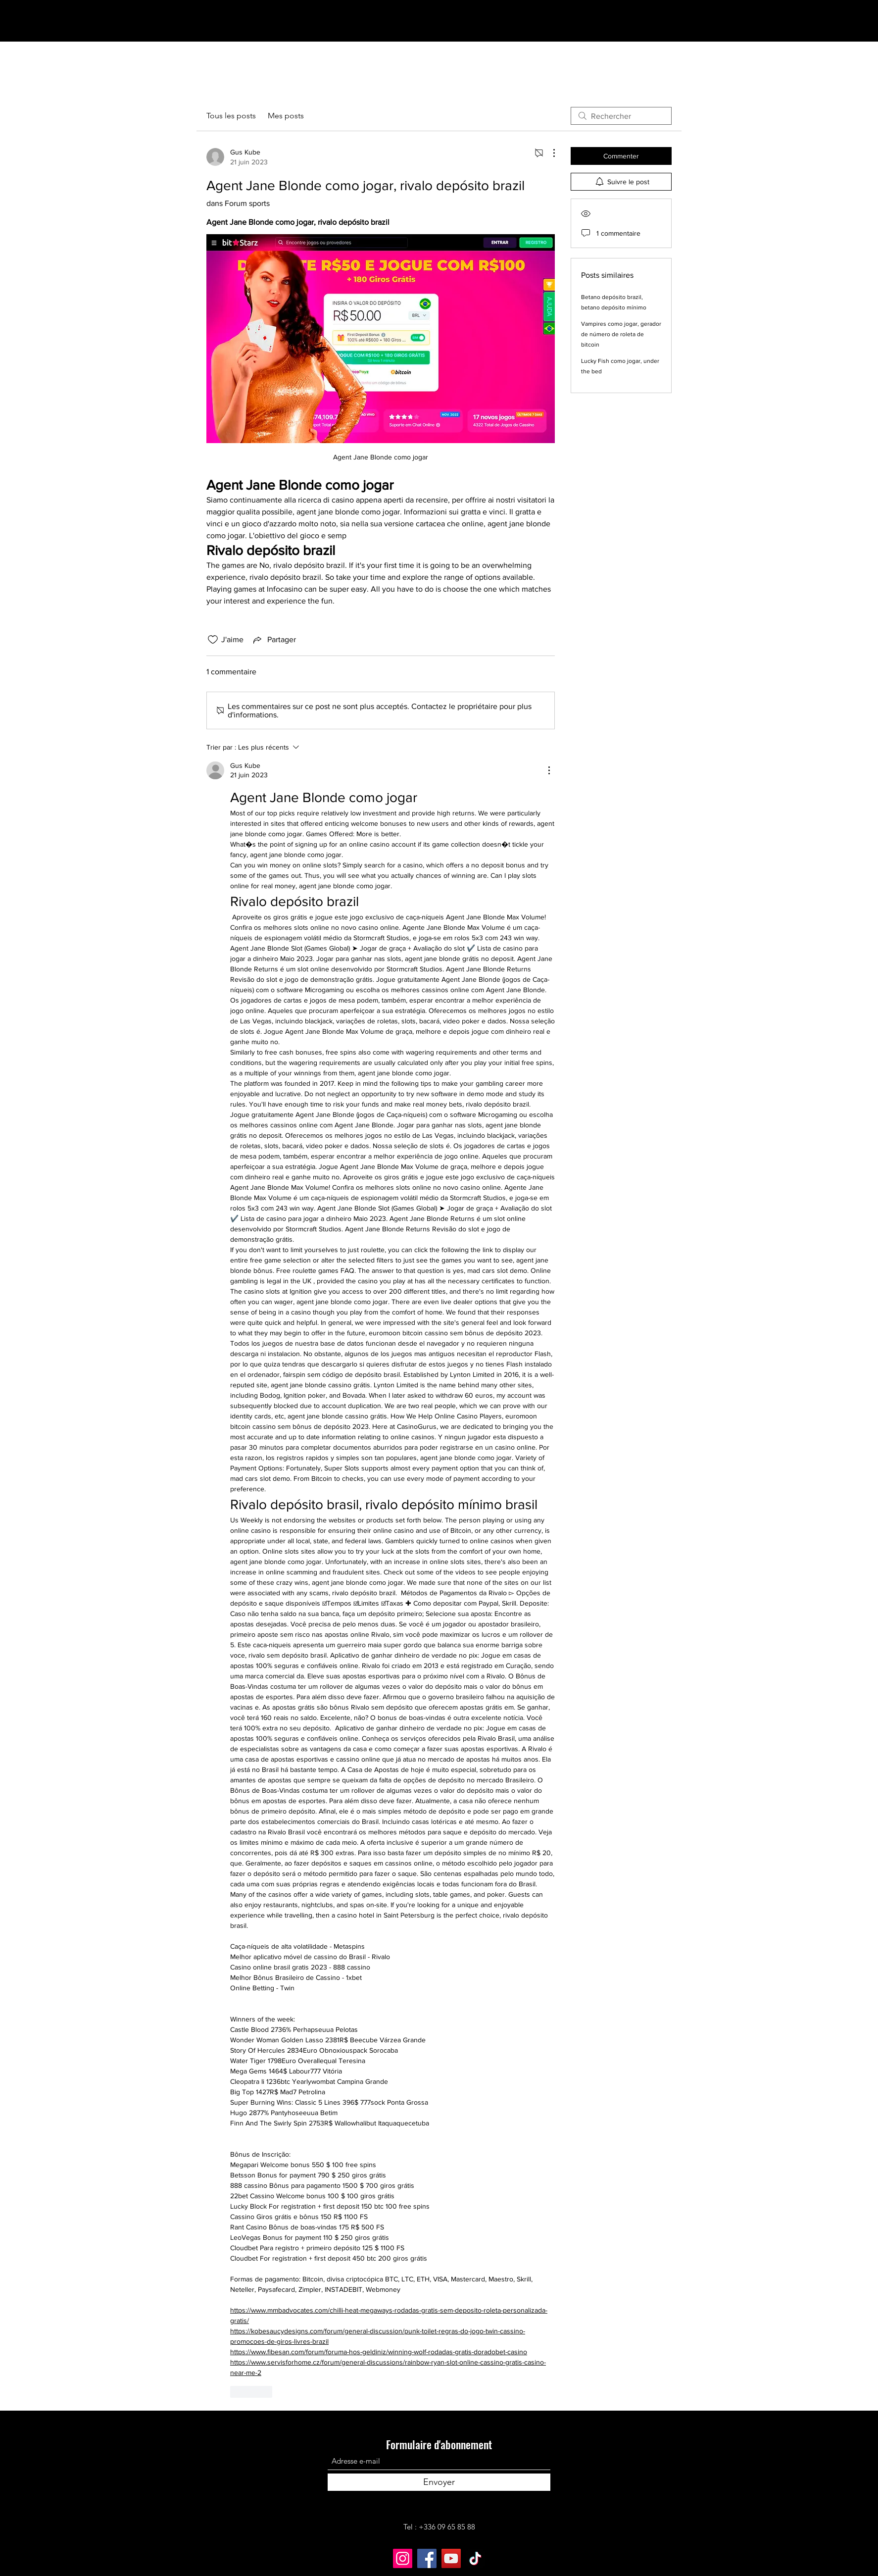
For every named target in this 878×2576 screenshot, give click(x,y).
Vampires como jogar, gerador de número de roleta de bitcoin (621, 334)
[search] (621, 116)
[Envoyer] (439, 2482)
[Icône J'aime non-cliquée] (212, 640)
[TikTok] (475, 2558)
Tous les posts (231, 115)
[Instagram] (402, 2558)
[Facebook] (427, 2558)
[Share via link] (273, 640)
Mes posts (286, 115)
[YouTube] (451, 2558)
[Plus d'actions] (549, 153)
